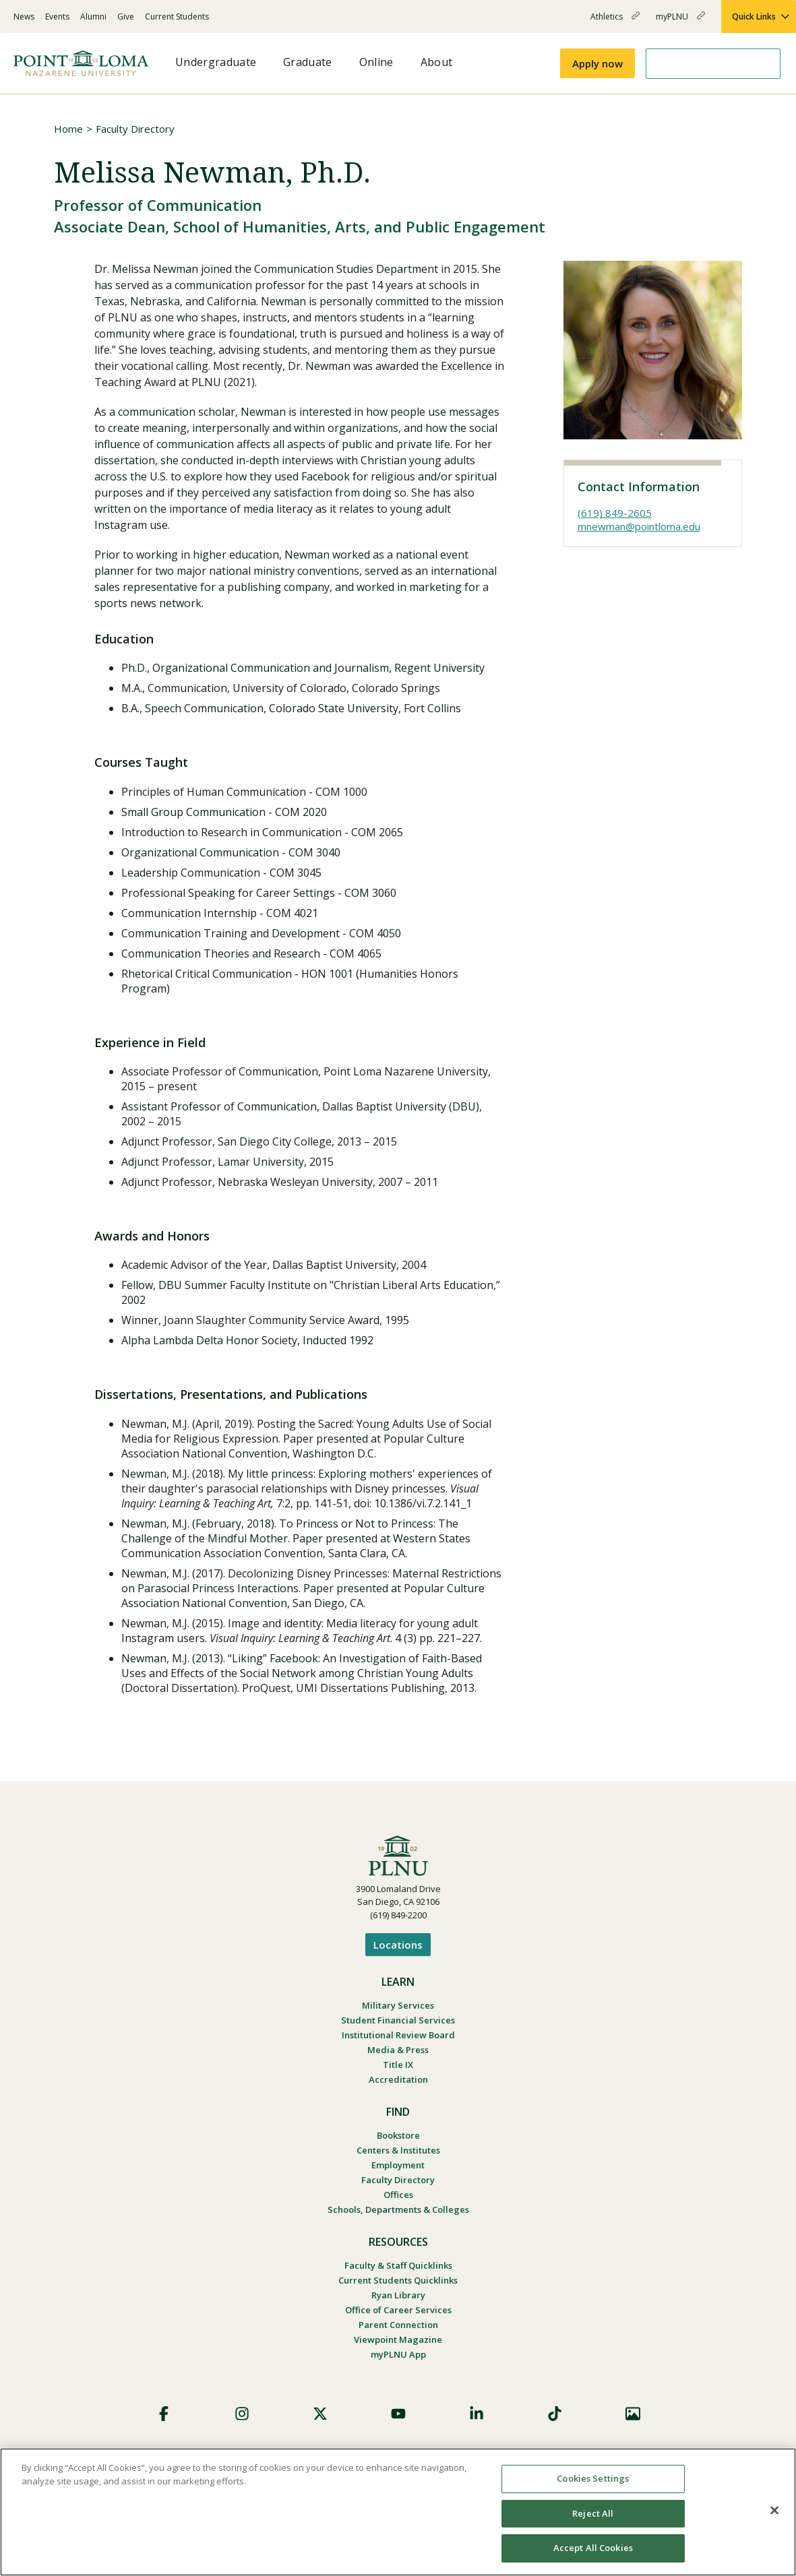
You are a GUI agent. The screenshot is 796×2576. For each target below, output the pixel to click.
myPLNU (680, 22)
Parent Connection (398, 2325)
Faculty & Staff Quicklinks (398, 2265)
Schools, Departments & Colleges (398, 2209)
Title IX (398, 2065)
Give (125, 16)
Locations (398, 1944)
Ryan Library (398, 2295)
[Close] (774, 2510)
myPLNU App (398, 2354)
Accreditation (398, 2079)
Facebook (164, 2413)
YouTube (398, 2413)
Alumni (93, 16)
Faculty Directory (135, 128)
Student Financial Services (398, 2020)
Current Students (177, 16)
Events (57, 16)
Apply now (597, 63)
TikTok (555, 2413)
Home (68, 128)
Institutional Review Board (398, 2035)
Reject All (592, 2513)
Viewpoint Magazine (398, 2339)
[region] (398, 2512)
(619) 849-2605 (615, 513)
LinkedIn (476, 2413)
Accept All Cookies (593, 2548)
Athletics (615, 22)
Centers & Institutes (398, 2150)
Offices (398, 2195)
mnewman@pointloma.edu (639, 526)
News (23, 16)
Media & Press (398, 2050)
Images (633, 2413)
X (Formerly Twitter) (320, 2413)
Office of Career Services (398, 2310)
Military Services (398, 2005)
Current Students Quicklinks (398, 2280)
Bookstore (398, 2135)
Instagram (242, 2413)
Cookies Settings (593, 2478)
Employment (398, 2165)
